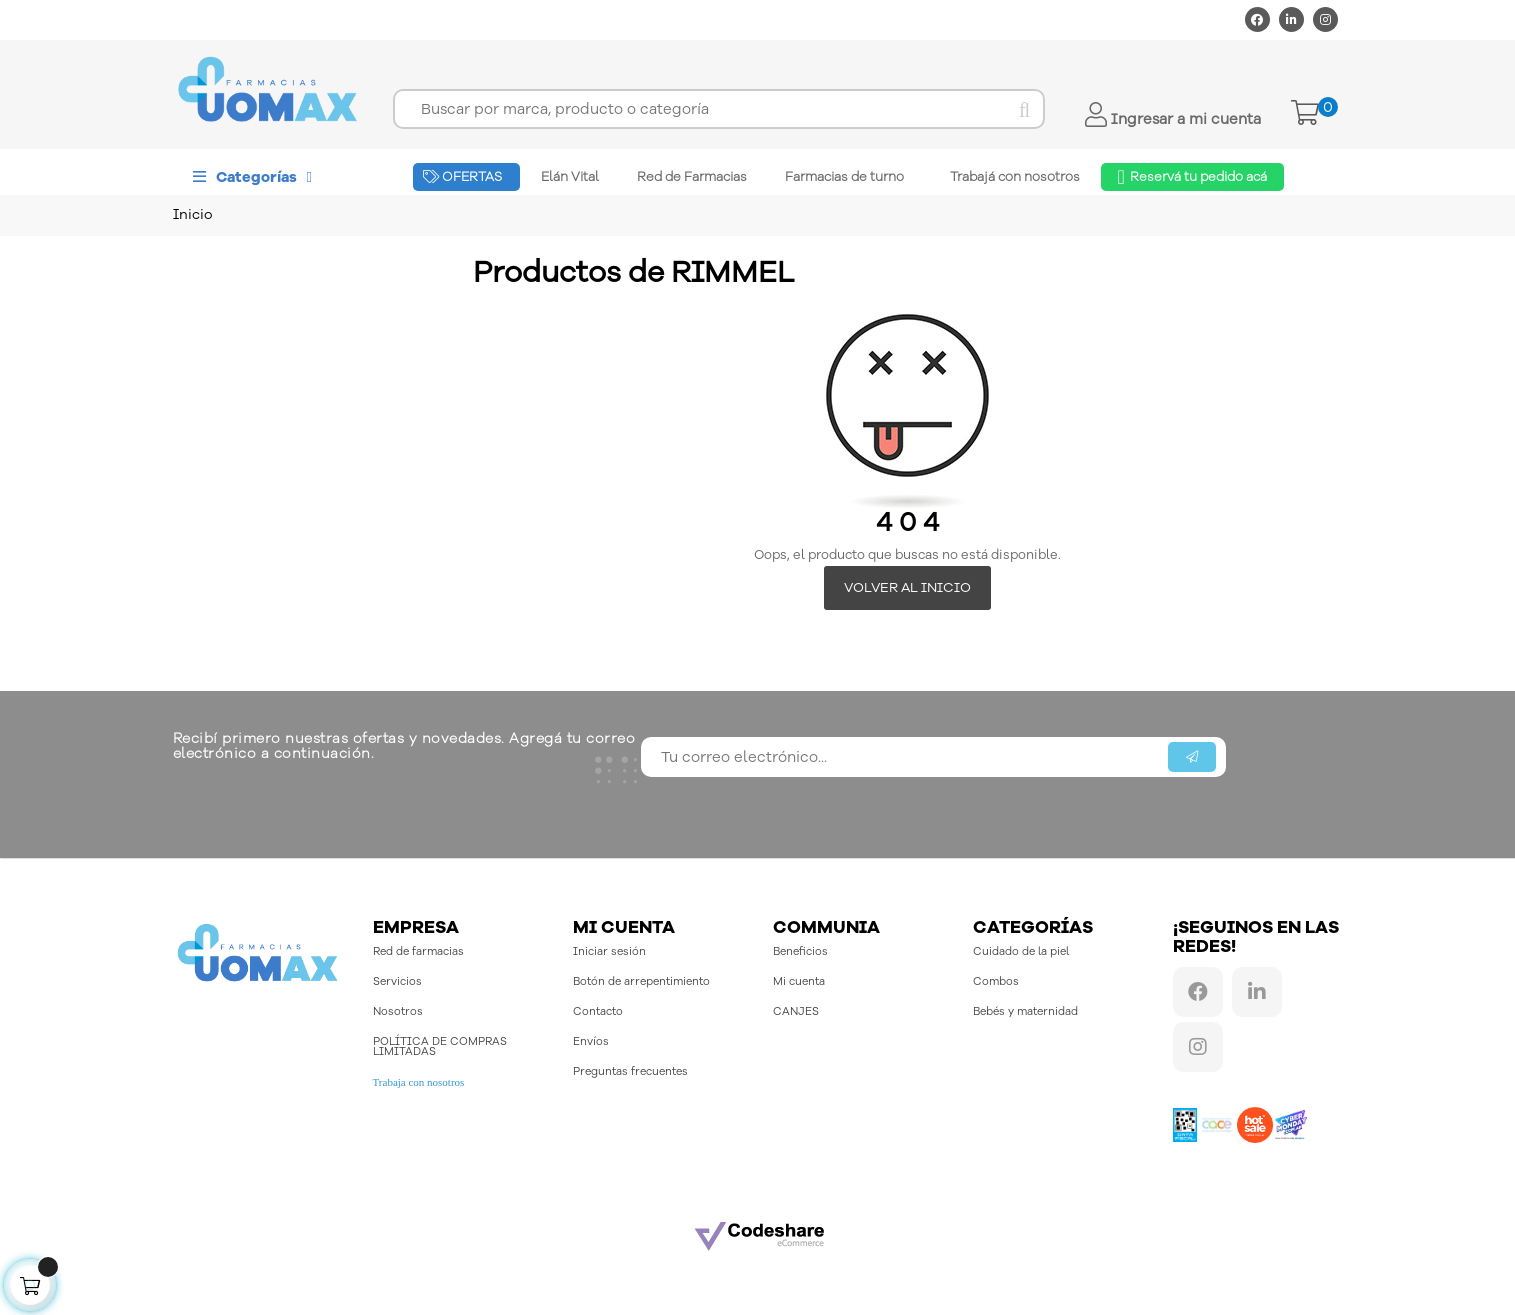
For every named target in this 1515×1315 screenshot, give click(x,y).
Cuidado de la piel (1021, 952)
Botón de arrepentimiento (641, 982)
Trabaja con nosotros (419, 1083)
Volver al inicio (907, 587)
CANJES (796, 1012)
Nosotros (398, 1012)
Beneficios (800, 952)
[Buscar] (718, 109)
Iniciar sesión (609, 952)
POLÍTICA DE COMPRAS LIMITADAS (440, 1047)
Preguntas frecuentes (630, 1072)
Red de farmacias (418, 952)
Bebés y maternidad (1025, 1012)
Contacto (598, 1012)
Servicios (397, 982)
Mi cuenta (799, 982)
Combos (996, 982)
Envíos (591, 1042)
